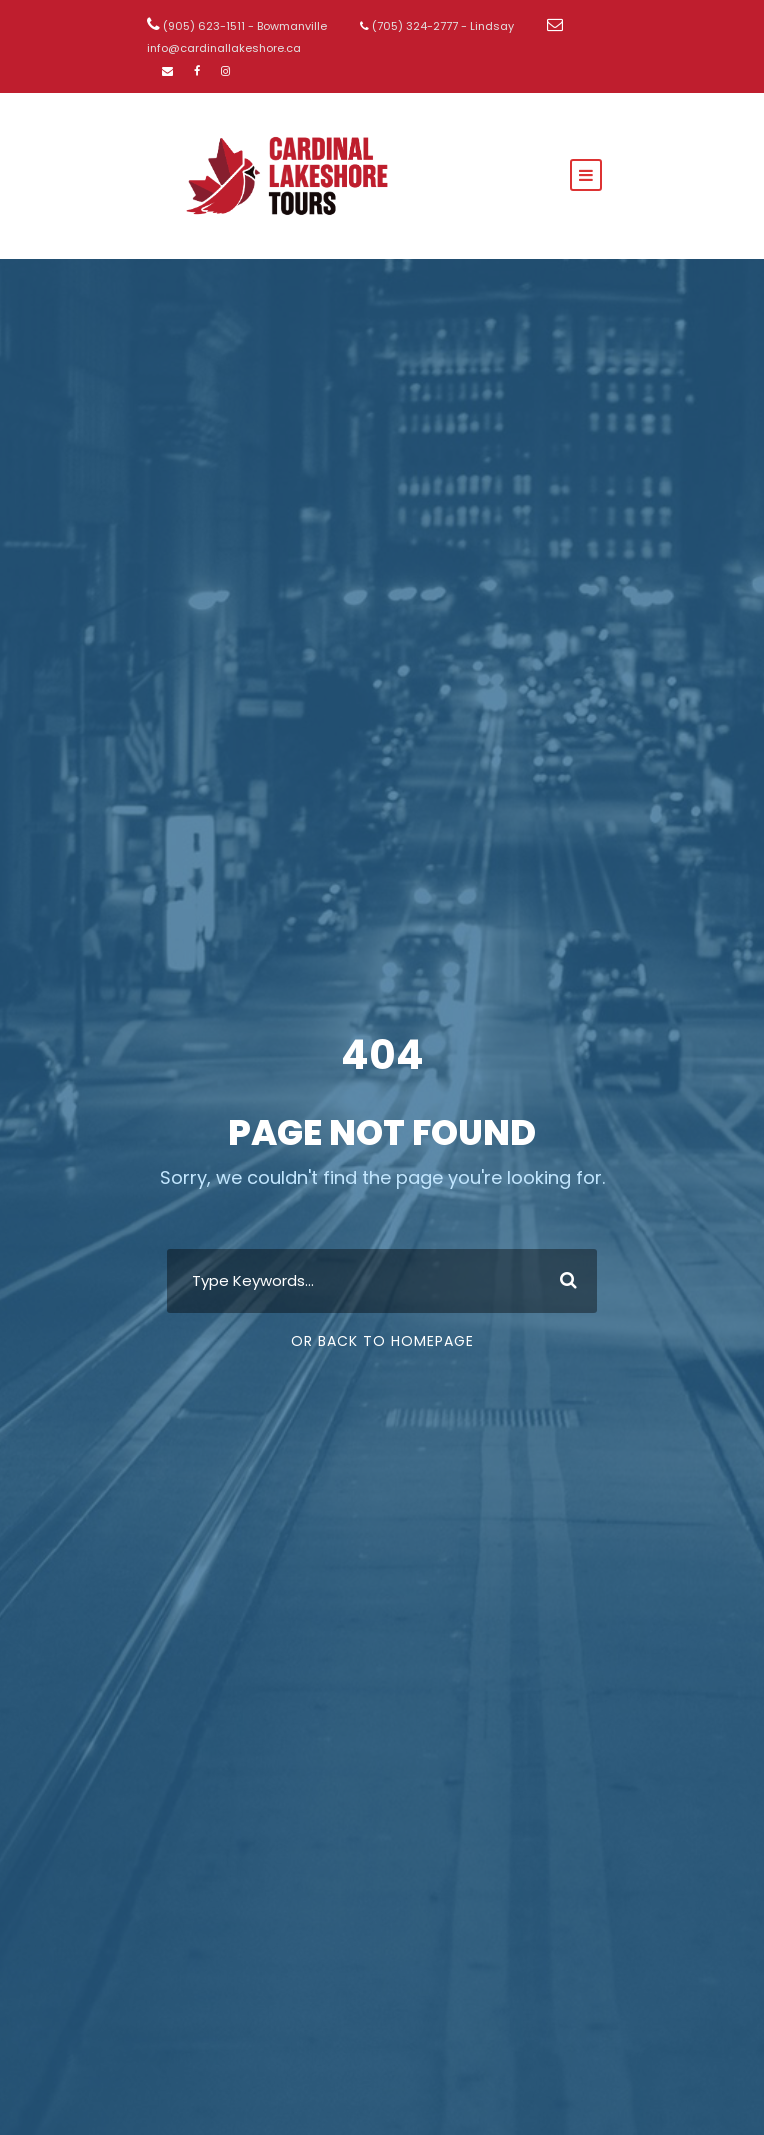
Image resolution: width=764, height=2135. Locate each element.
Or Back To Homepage (382, 1341)
